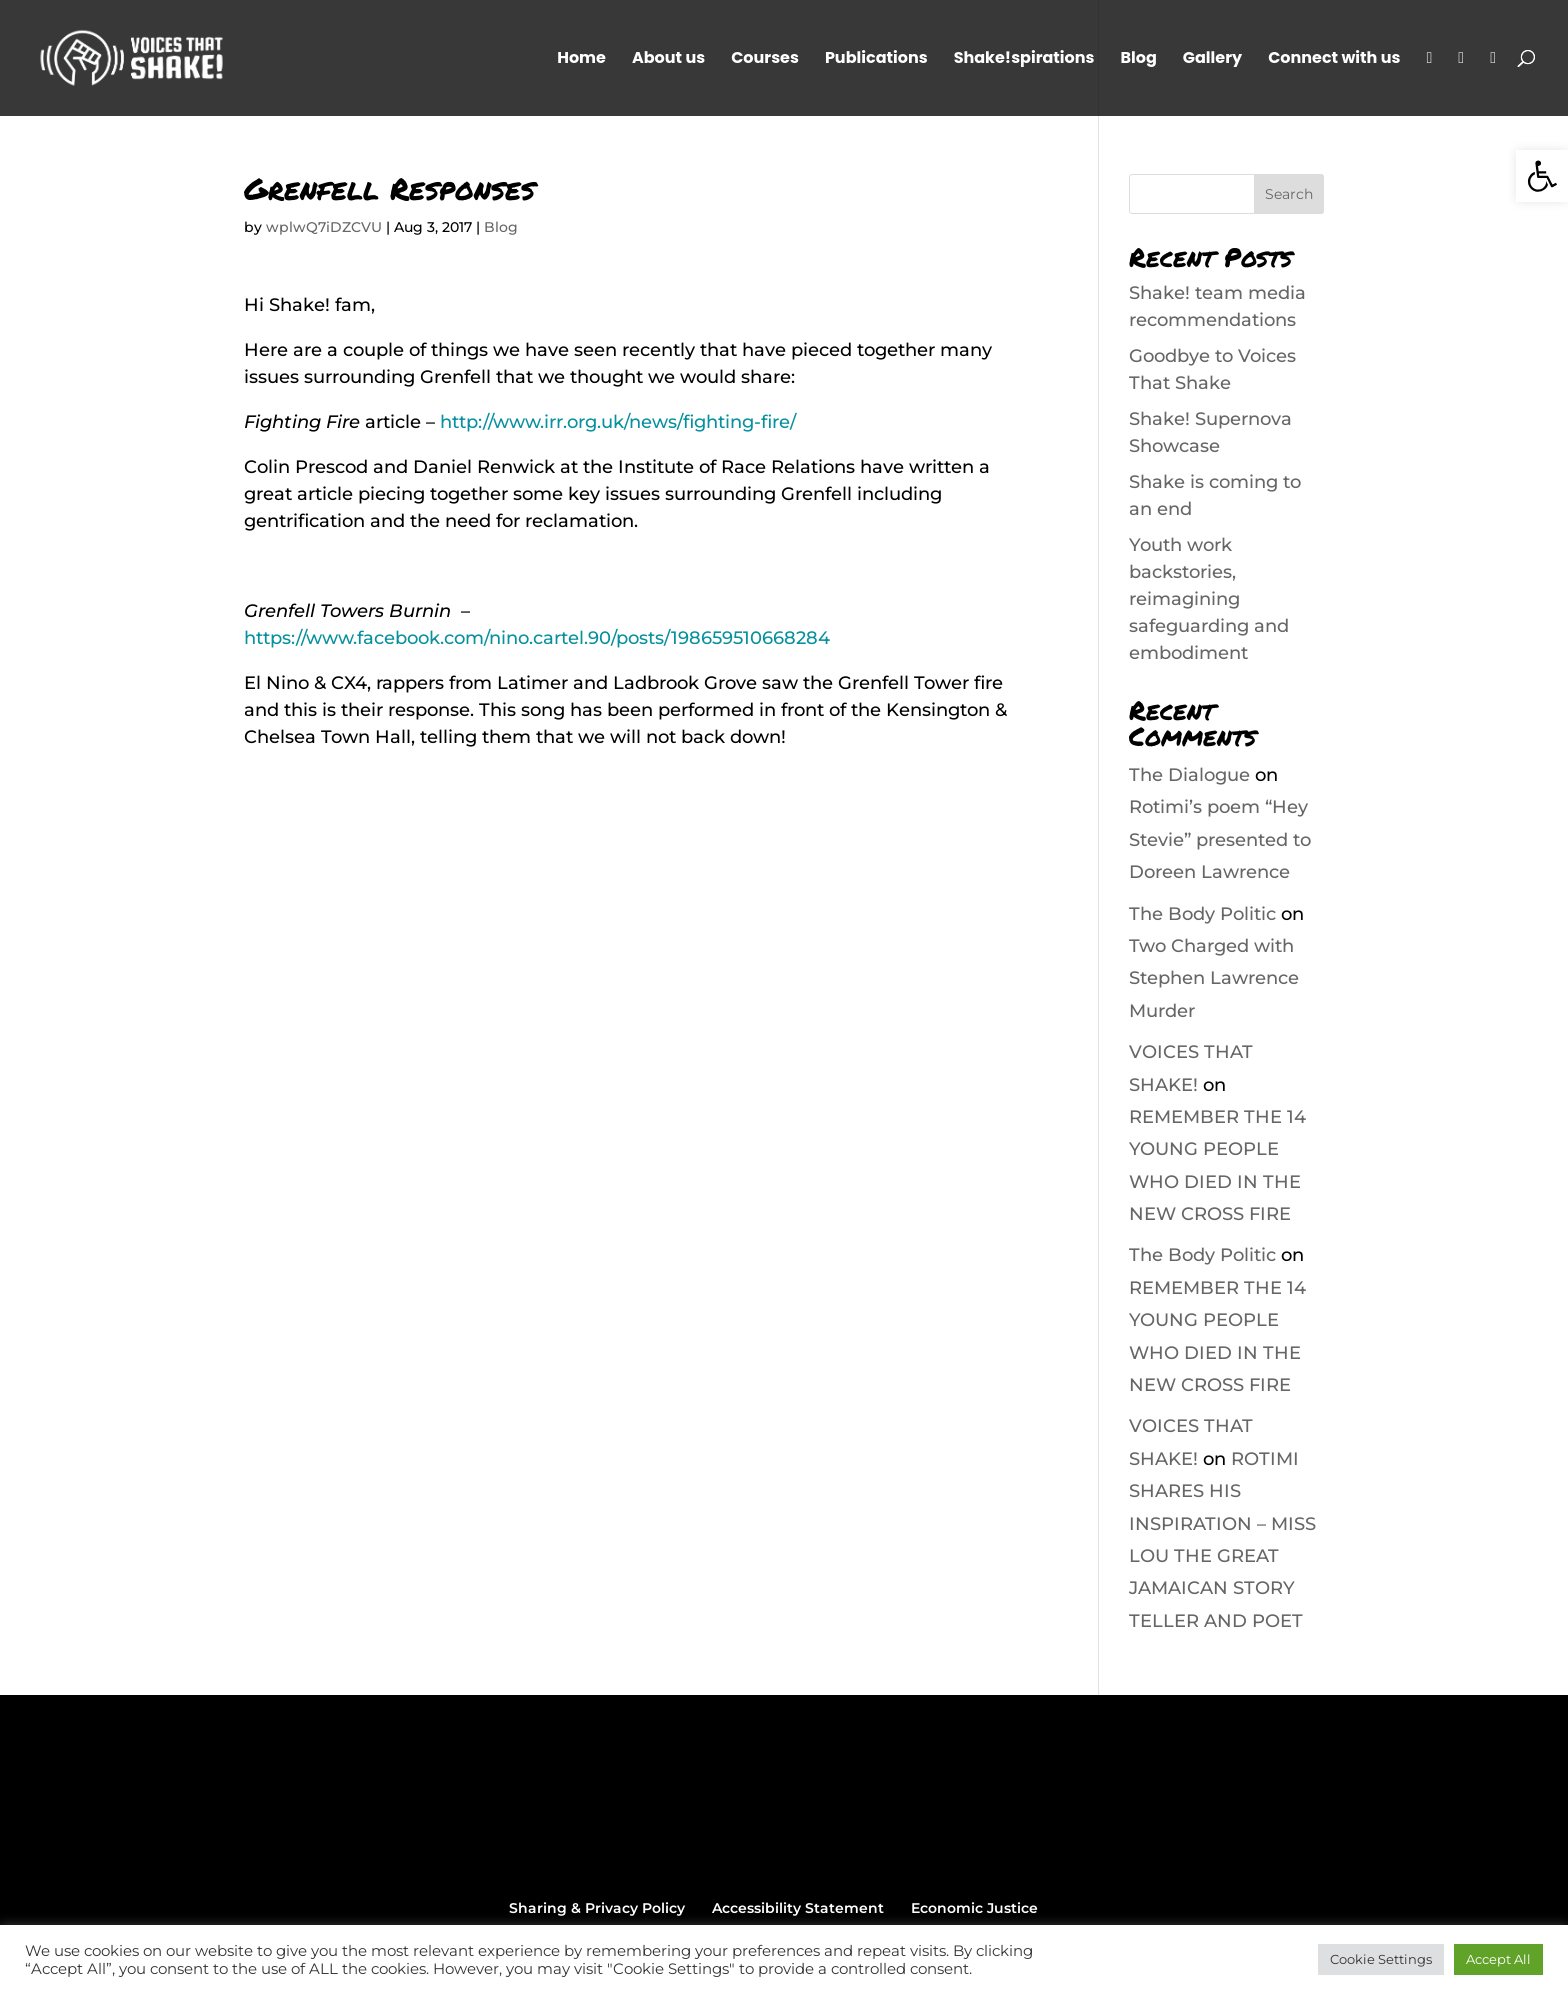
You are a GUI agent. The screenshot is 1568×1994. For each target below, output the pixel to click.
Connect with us (1334, 60)
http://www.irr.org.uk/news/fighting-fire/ (618, 422)
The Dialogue (1189, 775)
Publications (876, 60)
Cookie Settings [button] (1381, 1959)
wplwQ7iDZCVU (324, 227)
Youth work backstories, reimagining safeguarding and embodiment (1209, 599)
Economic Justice (974, 1908)
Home (581, 60)
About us (668, 60)
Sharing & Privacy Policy (597, 1908)
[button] (1542, 176)
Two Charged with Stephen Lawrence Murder (1214, 978)
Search (1289, 194)
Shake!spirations (1024, 60)
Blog (1138, 60)
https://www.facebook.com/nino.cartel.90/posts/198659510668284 (537, 638)
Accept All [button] (1498, 1959)
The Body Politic (1202, 914)
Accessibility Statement (798, 1908)
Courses (765, 60)
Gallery (1212, 60)
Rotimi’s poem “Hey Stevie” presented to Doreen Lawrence (1220, 839)
